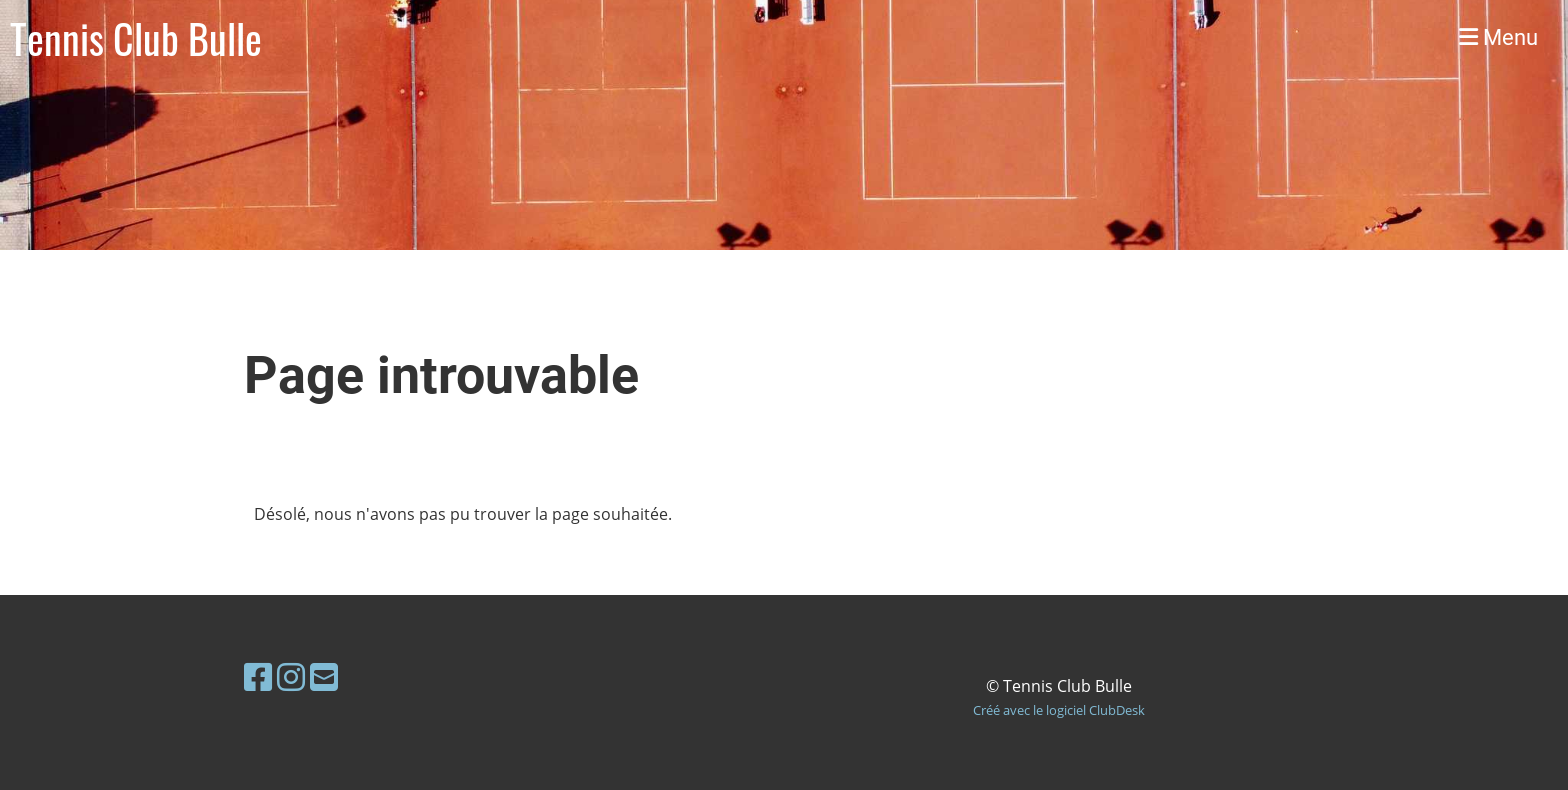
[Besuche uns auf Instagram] (291, 676)
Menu (1498, 37)
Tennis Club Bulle (136, 38)
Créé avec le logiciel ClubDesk (1059, 710)
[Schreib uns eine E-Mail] (324, 676)
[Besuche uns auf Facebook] (258, 676)
